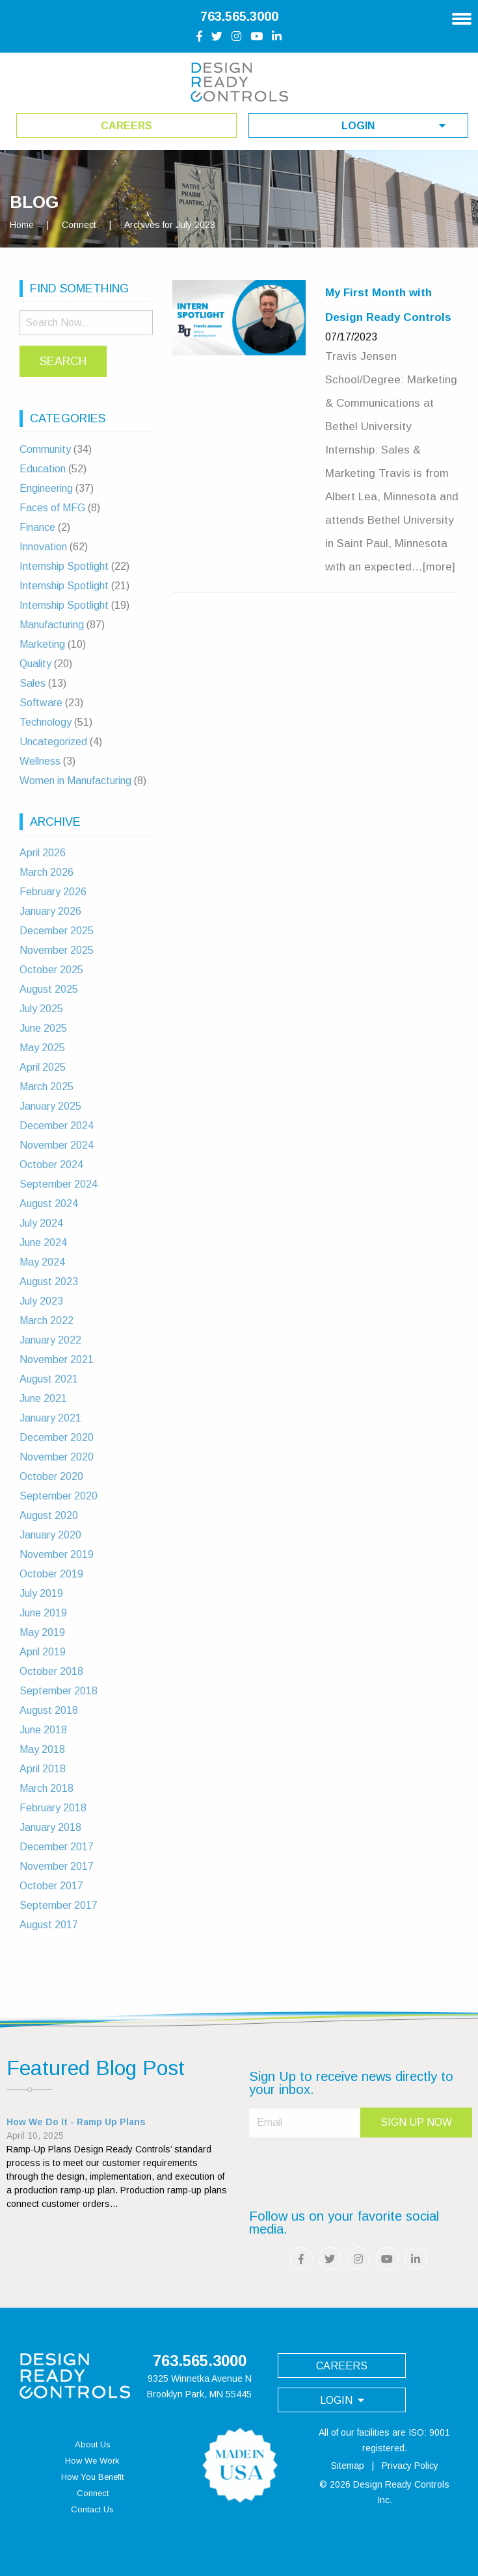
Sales (33, 683)
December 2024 (57, 1125)
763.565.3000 (239, 16)
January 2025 (50, 1106)
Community (45, 449)
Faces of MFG (52, 507)
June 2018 (43, 1729)
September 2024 (59, 1184)
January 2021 (50, 1417)
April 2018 (43, 1768)
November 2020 (57, 1456)
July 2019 (41, 1593)
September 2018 (59, 1690)
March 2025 (46, 1086)
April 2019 (43, 1651)
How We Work (92, 2461)
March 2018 (46, 1788)
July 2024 (41, 1223)
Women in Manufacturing (75, 780)
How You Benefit (92, 2477)
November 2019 (57, 1554)
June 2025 (43, 1028)
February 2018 (53, 1807)
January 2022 (50, 1339)
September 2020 (59, 1495)
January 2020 (50, 1534)
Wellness (40, 761)
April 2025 (43, 1067)
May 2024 (42, 1262)
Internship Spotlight (64, 566)
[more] (439, 567)
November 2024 (57, 1145)
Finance (37, 527)
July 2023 (41, 1301)
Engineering (46, 488)
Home (22, 225)
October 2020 (51, 1476)
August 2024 (49, 1203)
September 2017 (59, 1905)
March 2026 (46, 872)
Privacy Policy (410, 2465)
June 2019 (43, 1612)
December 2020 (57, 1437)
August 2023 (49, 1281)
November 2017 (57, 1866)
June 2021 (43, 1398)
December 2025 (57, 930)
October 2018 (51, 1671)
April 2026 (43, 852)
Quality (35, 663)
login (393, 125)
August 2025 (49, 989)
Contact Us (92, 2509)
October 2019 (51, 1573)
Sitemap (347, 2465)
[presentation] (348, 2168)
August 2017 (49, 1924)
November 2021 (57, 1359)
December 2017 (57, 1846)
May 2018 (42, 1749)
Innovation (43, 546)
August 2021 (49, 1378)
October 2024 (51, 1164)
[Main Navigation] (461, 14)
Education (43, 468)
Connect (79, 225)
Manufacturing (52, 624)
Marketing (42, 644)
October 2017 (51, 1885)
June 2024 (43, 1242)
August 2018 (49, 1710)
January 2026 (50, 911)
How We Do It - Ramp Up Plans (76, 2122)
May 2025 (42, 1047)
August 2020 (49, 1515)
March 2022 (46, 1320)
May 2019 (42, 1632)
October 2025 (51, 969)
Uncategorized (53, 741)
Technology (46, 722)
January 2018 (50, 1827)
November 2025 (57, 950)
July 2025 (41, 1008)
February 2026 (53, 891)
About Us (93, 2444)
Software (41, 702)
